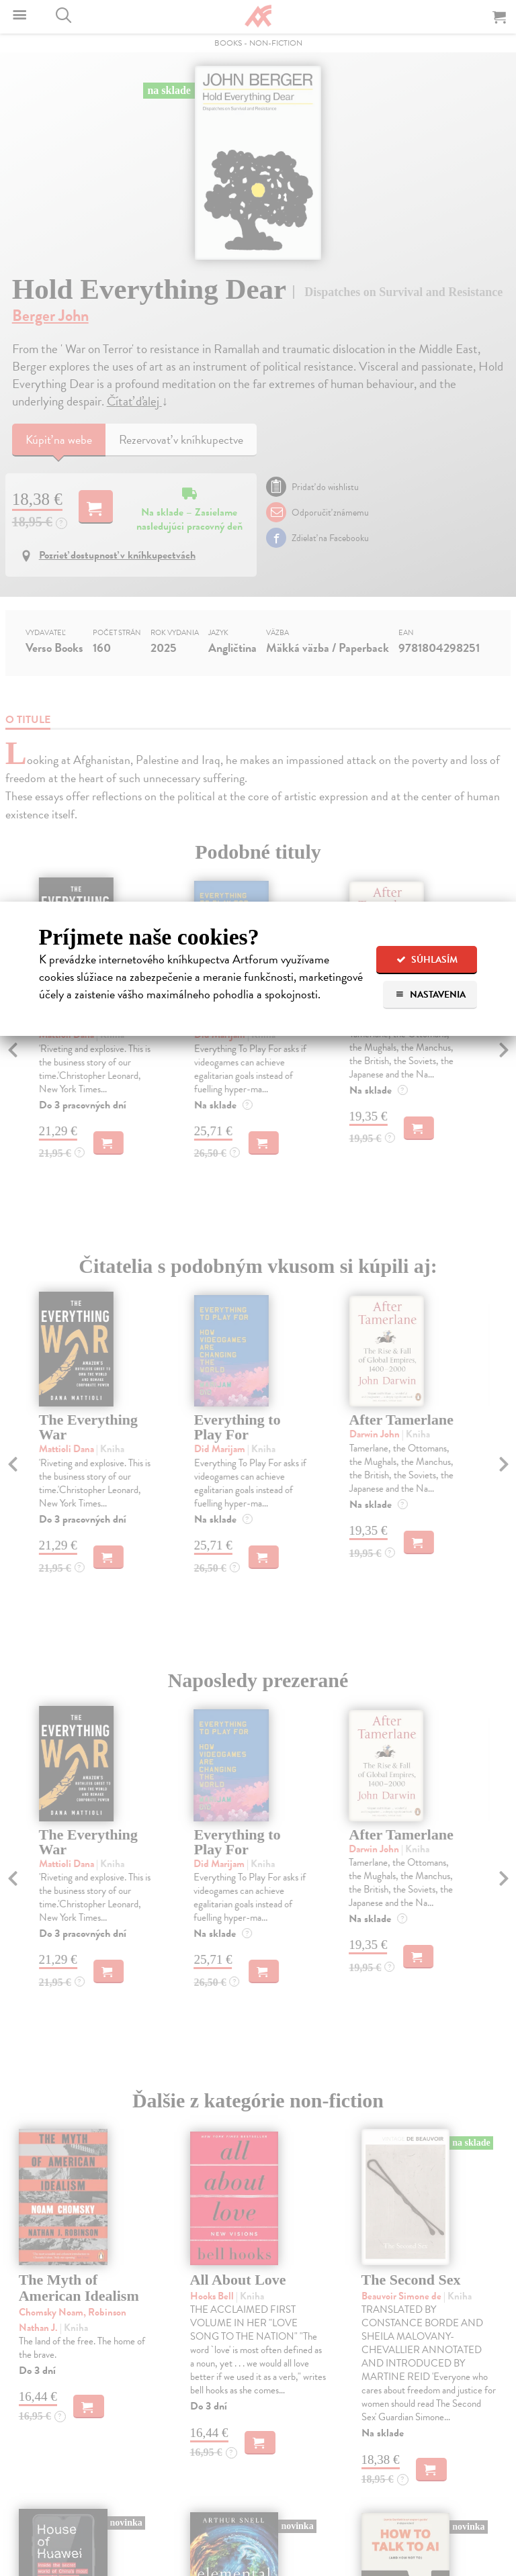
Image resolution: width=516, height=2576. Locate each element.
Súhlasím (427, 960)
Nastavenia (430, 995)
